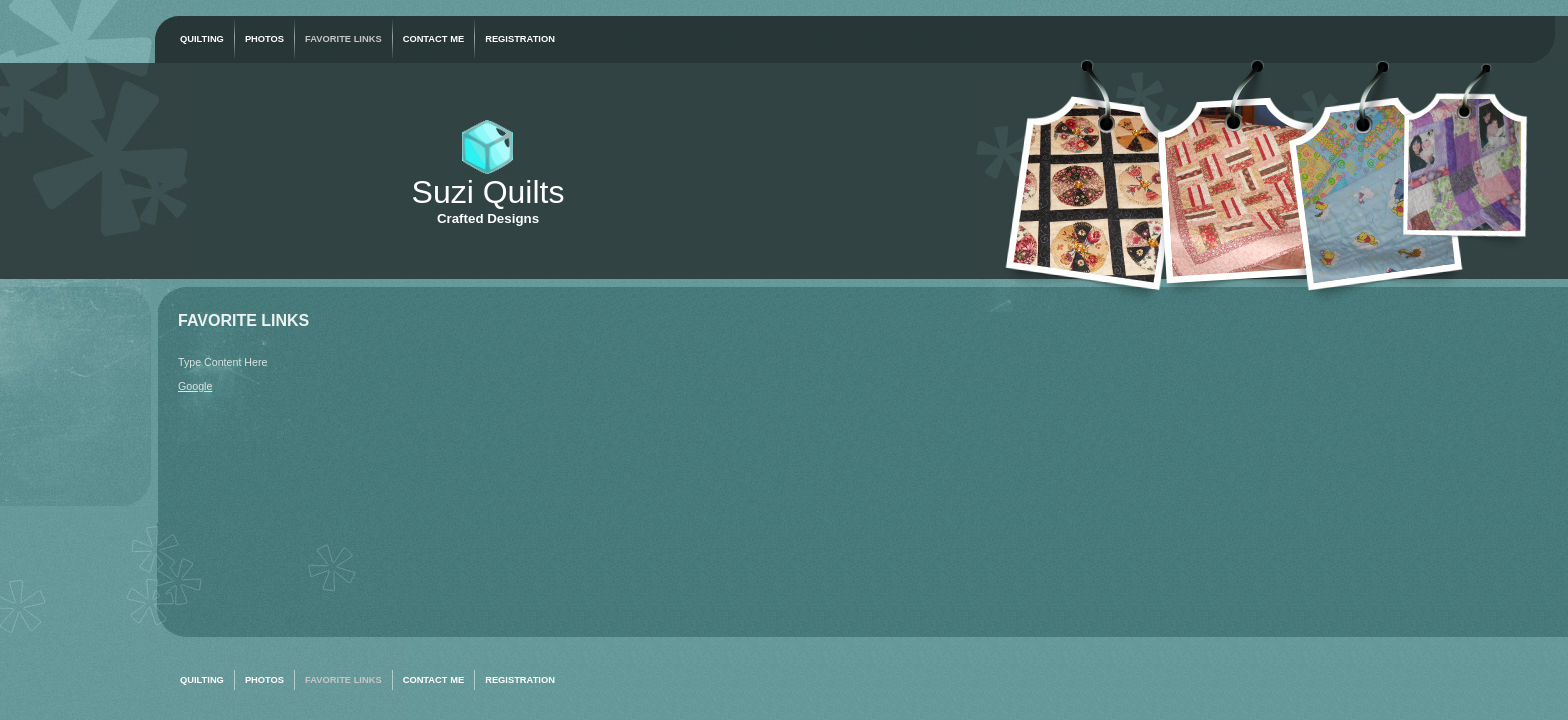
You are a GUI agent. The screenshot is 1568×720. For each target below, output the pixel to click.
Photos (264, 39)
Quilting (202, 39)
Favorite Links (343, 39)
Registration (520, 39)
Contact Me (434, 39)
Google (195, 386)
